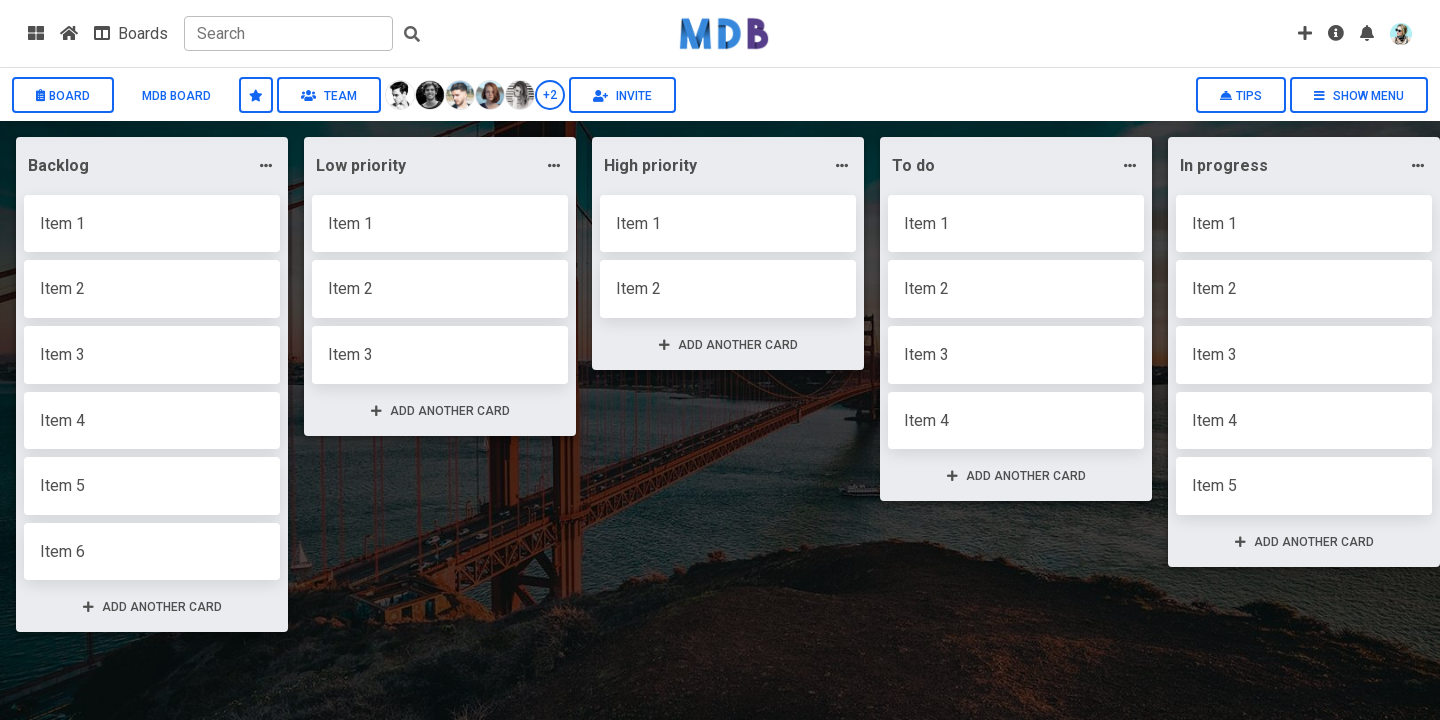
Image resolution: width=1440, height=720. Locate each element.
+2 (550, 95)
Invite (622, 96)
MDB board (176, 96)
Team (329, 96)
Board (63, 96)
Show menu (1359, 96)
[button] (1367, 33)
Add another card (152, 607)
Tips (1241, 96)
